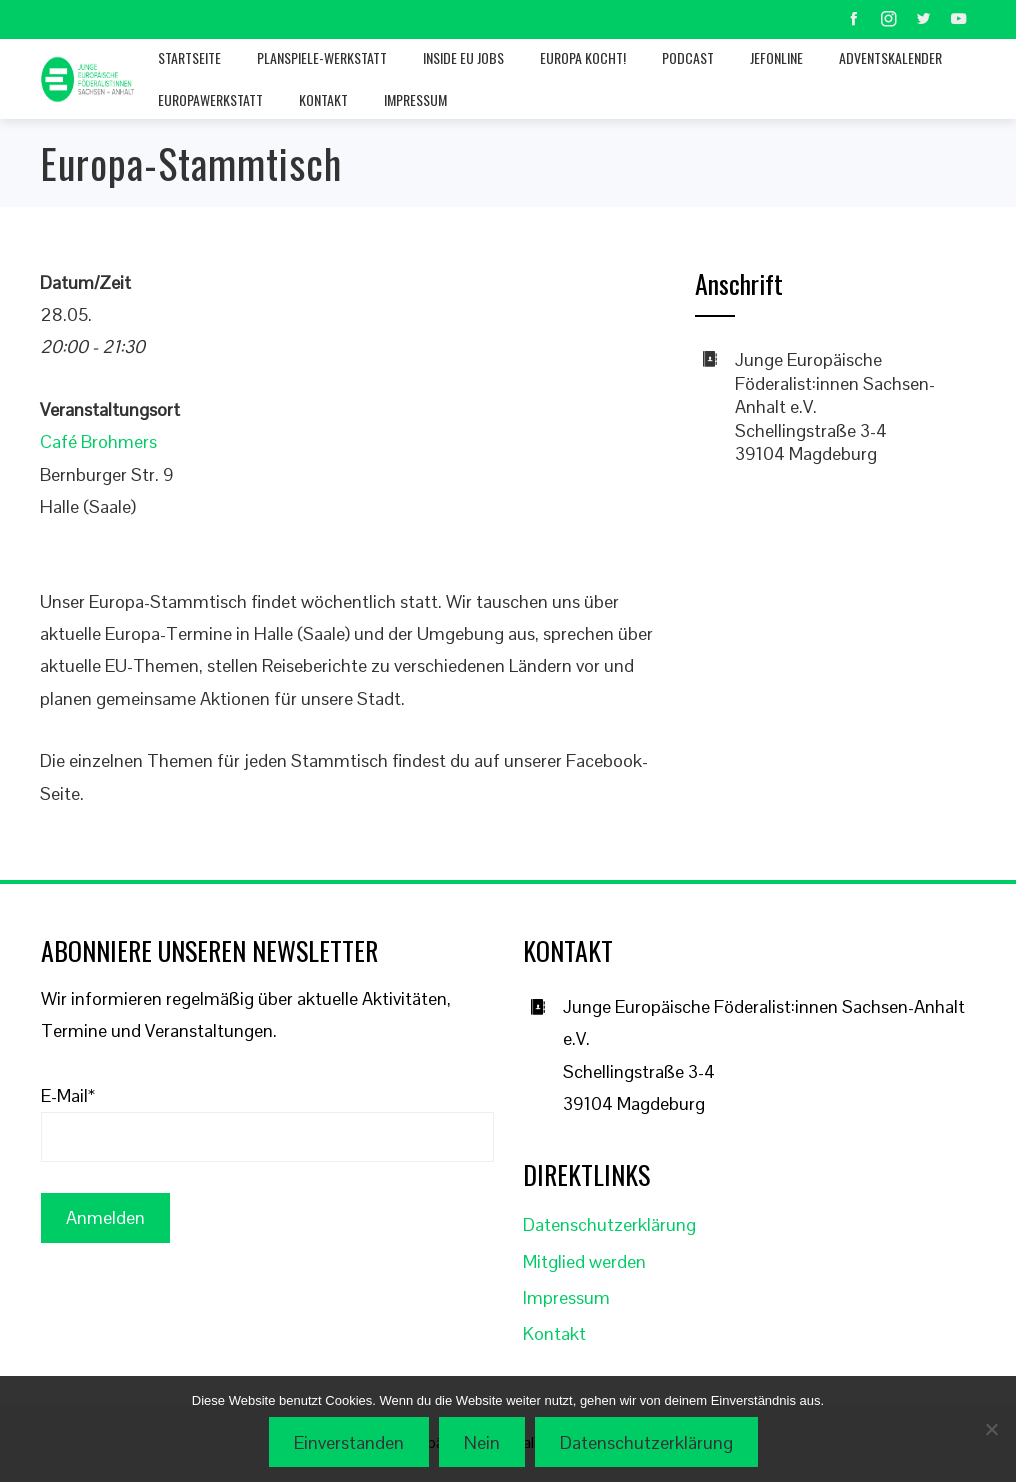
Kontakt (323, 99)
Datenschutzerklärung (609, 1224)
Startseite (189, 57)
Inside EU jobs (463, 57)
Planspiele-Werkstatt (322, 57)
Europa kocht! (583, 57)
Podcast (688, 57)
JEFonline (776, 57)
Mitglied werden (584, 1261)
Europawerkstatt (210, 99)
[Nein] (991, 1429)
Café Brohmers (98, 441)
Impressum (415, 99)
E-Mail (68, 1095)
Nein (482, 1442)
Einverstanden (349, 1442)
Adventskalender (890, 57)
